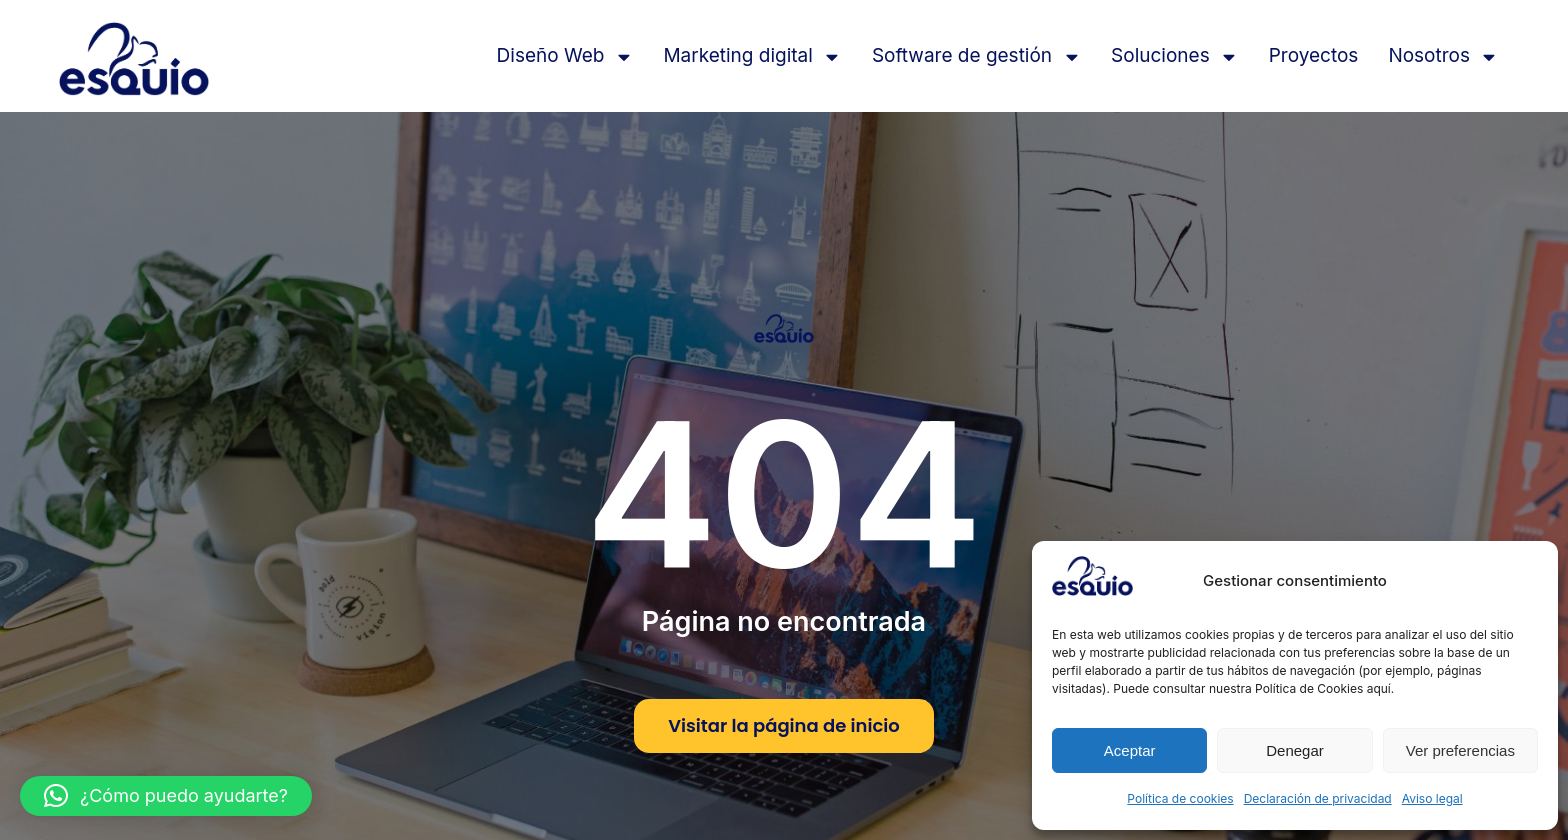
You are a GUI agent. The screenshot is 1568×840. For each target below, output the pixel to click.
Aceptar (1130, 750)
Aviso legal (1432, 798)
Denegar (1295, 750)
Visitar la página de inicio (784, 725)
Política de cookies (1180, 798)
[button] (166, 796)
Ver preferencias (1460, 750)
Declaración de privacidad (1318, 798)
